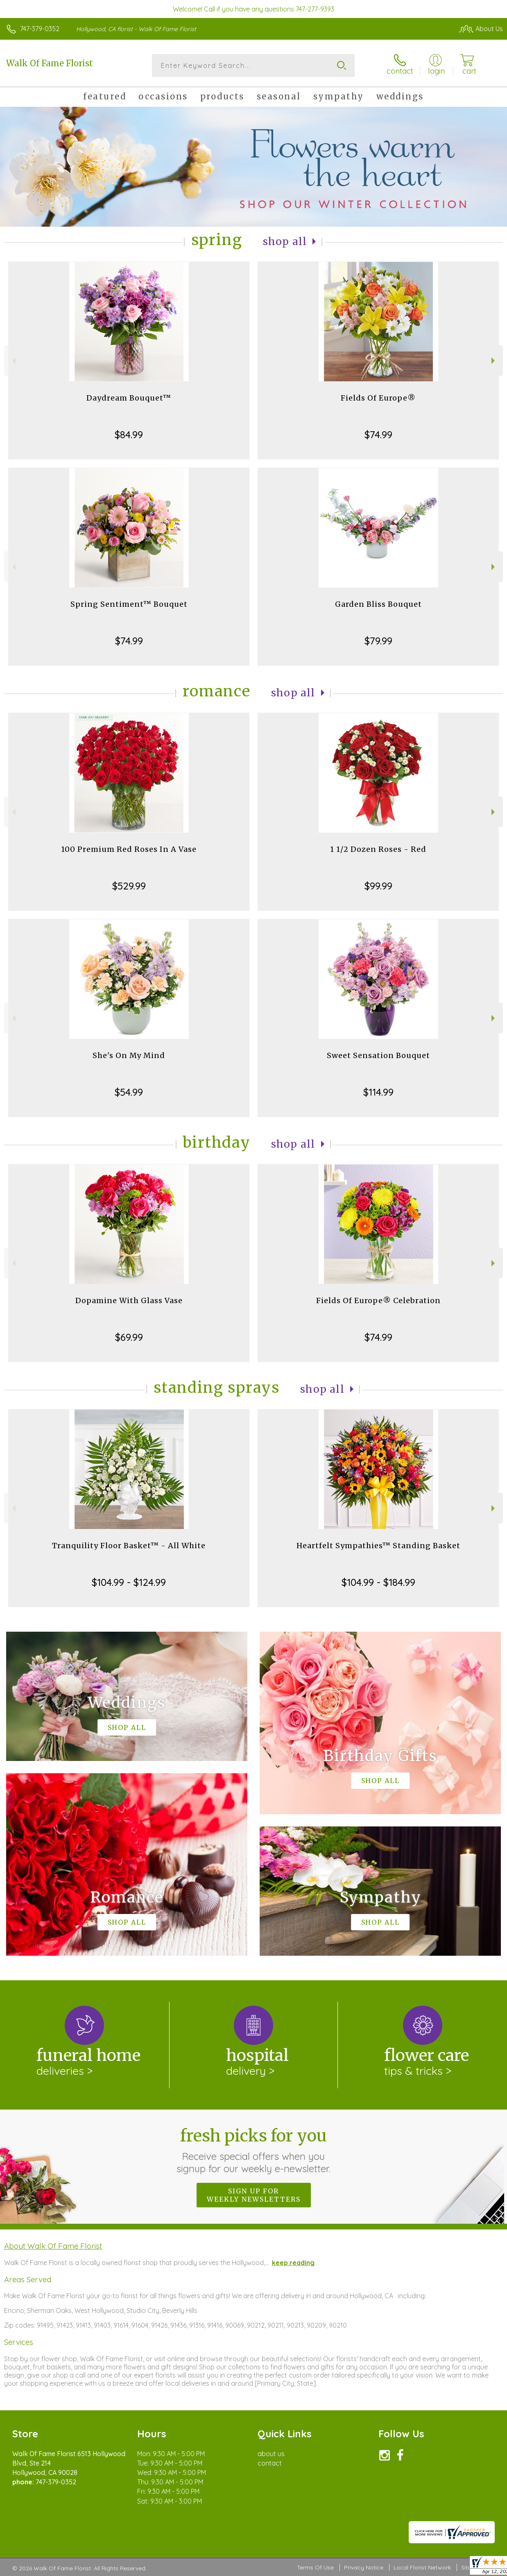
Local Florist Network (422, 2567)
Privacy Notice (363, 2567)
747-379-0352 (39, 29)
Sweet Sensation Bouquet (378, 1055)
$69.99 (129, 1337)
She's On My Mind (129, 1055)
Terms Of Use (315, 2567)
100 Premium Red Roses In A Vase (129, 849)
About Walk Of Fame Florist (53, 2246)
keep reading (293, 2263)
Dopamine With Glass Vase (129, 1300)
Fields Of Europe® (378, 398)
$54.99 (129, 1092)
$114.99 (378, 1092)
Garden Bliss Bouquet (378, 604)
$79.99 (378, 641)
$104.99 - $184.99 (378, 1582)
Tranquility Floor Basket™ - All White (129, 1545)
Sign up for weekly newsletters (254, 2195)
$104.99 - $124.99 (129, 1582)
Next (494, 360)
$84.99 (129, 434)
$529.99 (129, 886)
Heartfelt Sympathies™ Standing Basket (378, 1545)
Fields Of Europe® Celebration (378, 1300)
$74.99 (378, 434)
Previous (13, 360)
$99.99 (378, 886)
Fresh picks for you (254, 2150)
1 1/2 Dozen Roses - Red (378, 849)
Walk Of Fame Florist (49, 63)
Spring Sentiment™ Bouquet (129, 604)
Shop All (285, 241)
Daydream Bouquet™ (128, 398)
